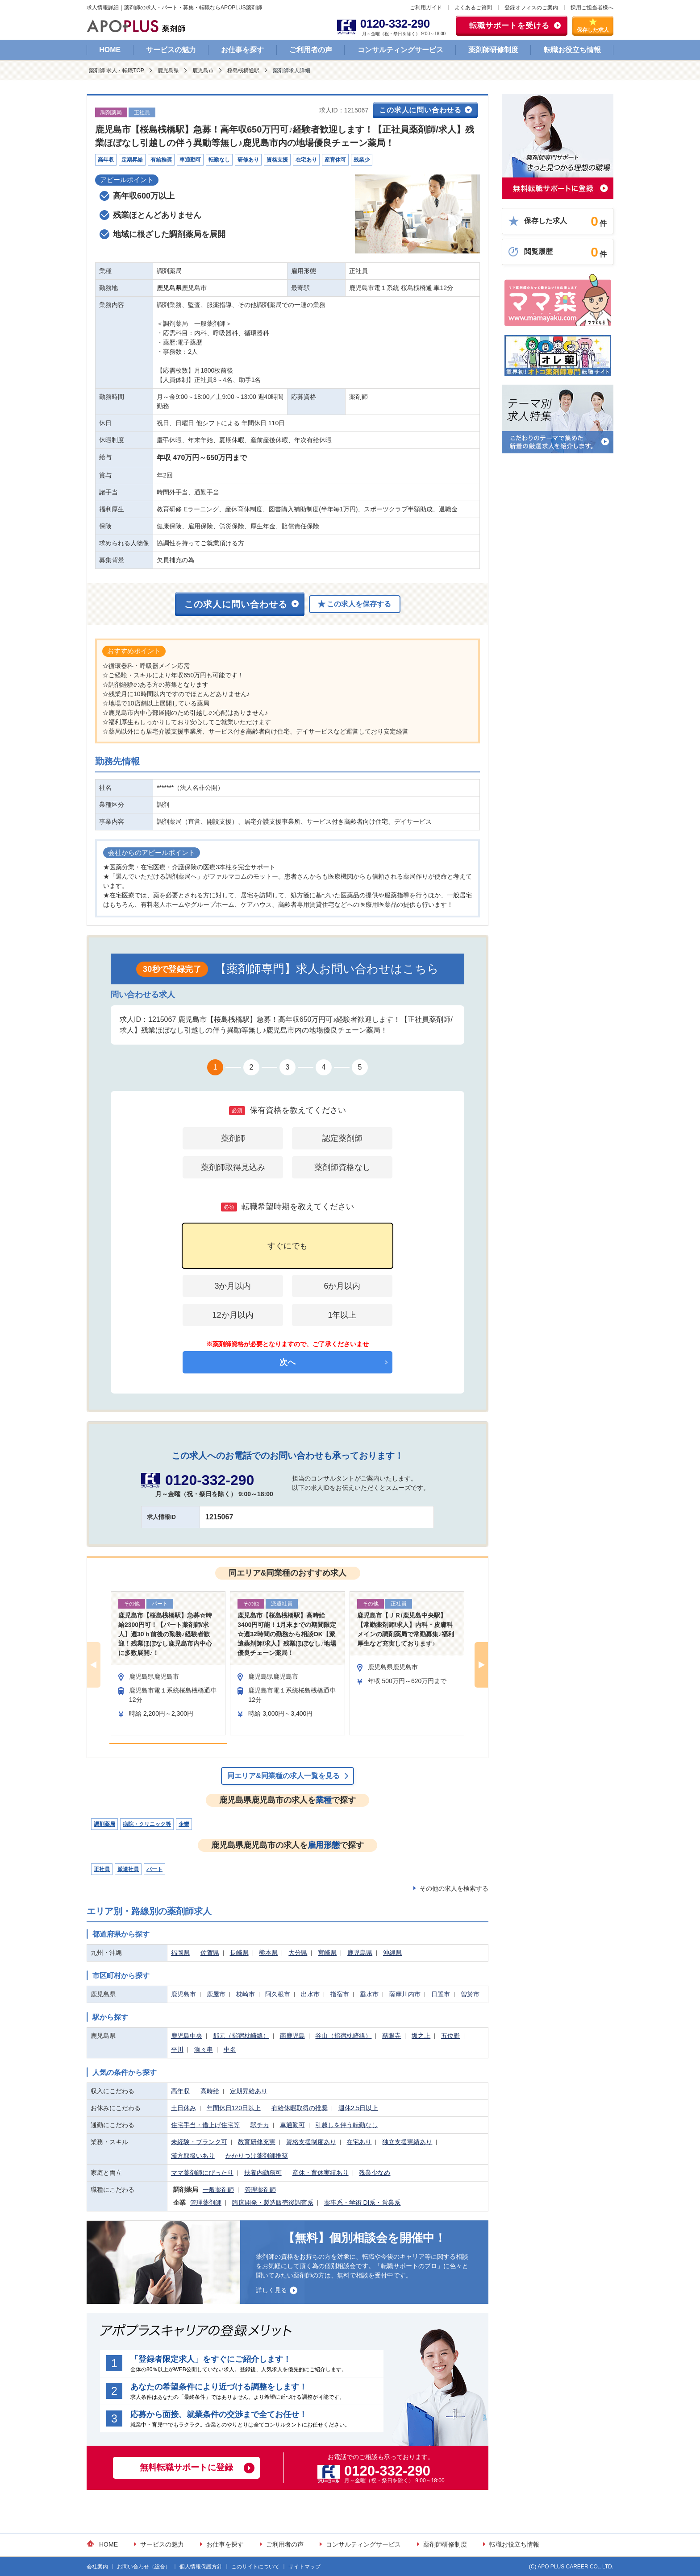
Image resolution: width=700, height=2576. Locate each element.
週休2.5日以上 (358, 2107)
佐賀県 (209, 1952)
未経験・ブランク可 (199, 2141)
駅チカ (259, 2124)
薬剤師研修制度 (493, 50)
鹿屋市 (216, 1994)
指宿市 (339, 1994)
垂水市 (369, 1994)
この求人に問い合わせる (420, 110)
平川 (177, 2049)
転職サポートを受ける (509, 25)
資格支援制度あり (311, 2141)
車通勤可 (292, 2124)
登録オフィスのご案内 (531, 7)
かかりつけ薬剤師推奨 (256, 2155)
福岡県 (180, 1952)
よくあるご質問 (473, 7)
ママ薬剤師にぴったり (202, 2172)
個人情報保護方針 (200, 2567)
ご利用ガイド (426, 7)
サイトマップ (304, 2567)
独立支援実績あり (407, 2141)
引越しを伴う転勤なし (346, 2124)
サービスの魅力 (171, 50)
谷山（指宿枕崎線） (343, 2035)
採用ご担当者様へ (592, 7)
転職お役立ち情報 (572, 50)
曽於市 (470, 1994)
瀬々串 (203, 2049)
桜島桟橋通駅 (243, 70)
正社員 (102, 1869)
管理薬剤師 (260, 2189)
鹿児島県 (168, 70)
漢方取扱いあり (193, 2155)
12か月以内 (232, 1315)
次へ (287, 1362)
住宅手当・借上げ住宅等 (205, 2124)
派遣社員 (128, 1869)
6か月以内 (342, 1286)
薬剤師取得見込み (233, 1167)
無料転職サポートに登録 (186, 2467)
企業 (184, 1824)
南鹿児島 (292, 2035)
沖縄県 (392, 1952)
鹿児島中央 (186, 2035)
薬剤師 (233, 1138)
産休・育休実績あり (320, 2172)
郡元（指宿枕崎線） (241, 2035)
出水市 (310, 1994)
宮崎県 (327, 1952)
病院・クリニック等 (147, 1824)
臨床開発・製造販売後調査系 (272, 2202)
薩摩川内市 (405, 1994)
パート (154, 1869)
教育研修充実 (256, 2141)
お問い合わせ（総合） (144, 2567)
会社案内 (97, 2567)
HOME (110, 50)
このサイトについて (255, 2567)
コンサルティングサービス (400, 50)
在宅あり (358, 2141)
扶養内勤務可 (263, 2172)
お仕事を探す (242, 50)
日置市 (440, 1994)
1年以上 (342, 1315)
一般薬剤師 (218, 2189)
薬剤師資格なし (342, 1167)
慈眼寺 (391, 2035)
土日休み (183, 2107)
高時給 (209, 2091)
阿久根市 (277, 1994)
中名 (230, 2049)
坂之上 (421, 2035)
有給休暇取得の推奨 (299, 2107)
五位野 (450, 2035)
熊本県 (268, 1952)
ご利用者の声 (310, 50)
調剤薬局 (104, 1824)
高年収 (180, 2091)
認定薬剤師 (342, 1138)
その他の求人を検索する (454, 1888)
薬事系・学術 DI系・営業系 (362, 2202)
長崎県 (239, 1952)
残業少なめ (374, 2172)
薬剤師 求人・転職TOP (116, 70)
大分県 (297, 1952)
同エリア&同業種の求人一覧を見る (283, 1776)
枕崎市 (245, 1994)
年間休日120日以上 (234, 2107)
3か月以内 (232, 1286)
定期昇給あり (248, 2091)
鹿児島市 (203, 70)
